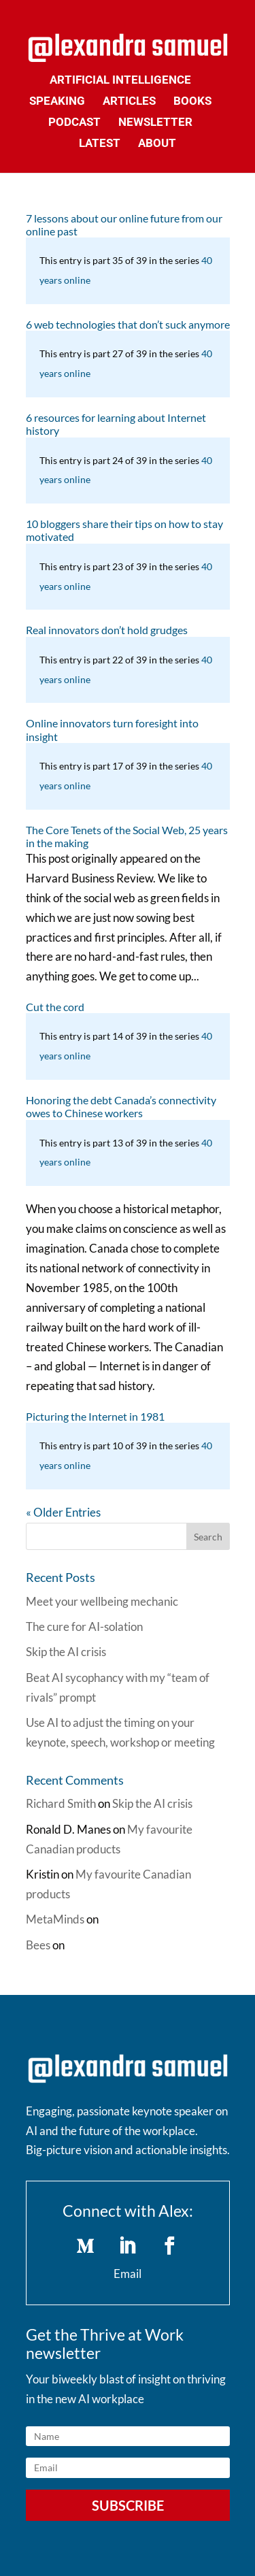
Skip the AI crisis (66, 1652)
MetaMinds (55, 1919)
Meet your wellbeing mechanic (102, 1601)
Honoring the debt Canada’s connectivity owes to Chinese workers (121, 1106)
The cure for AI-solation (84, 1626)
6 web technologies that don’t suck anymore (128, 324)
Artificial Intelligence (120, 80)
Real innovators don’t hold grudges (107, 629)
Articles (129, 102)
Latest (99, 144)
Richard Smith (61, 1803)
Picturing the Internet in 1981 (95, 1416)
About (157, 144)
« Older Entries (63, 1512)
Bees (38, 1945)
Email (127, 2273)
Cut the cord (55, 1006)
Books (192, 102)
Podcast (74, 123)
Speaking (57, 102)
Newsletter (155, 123)
